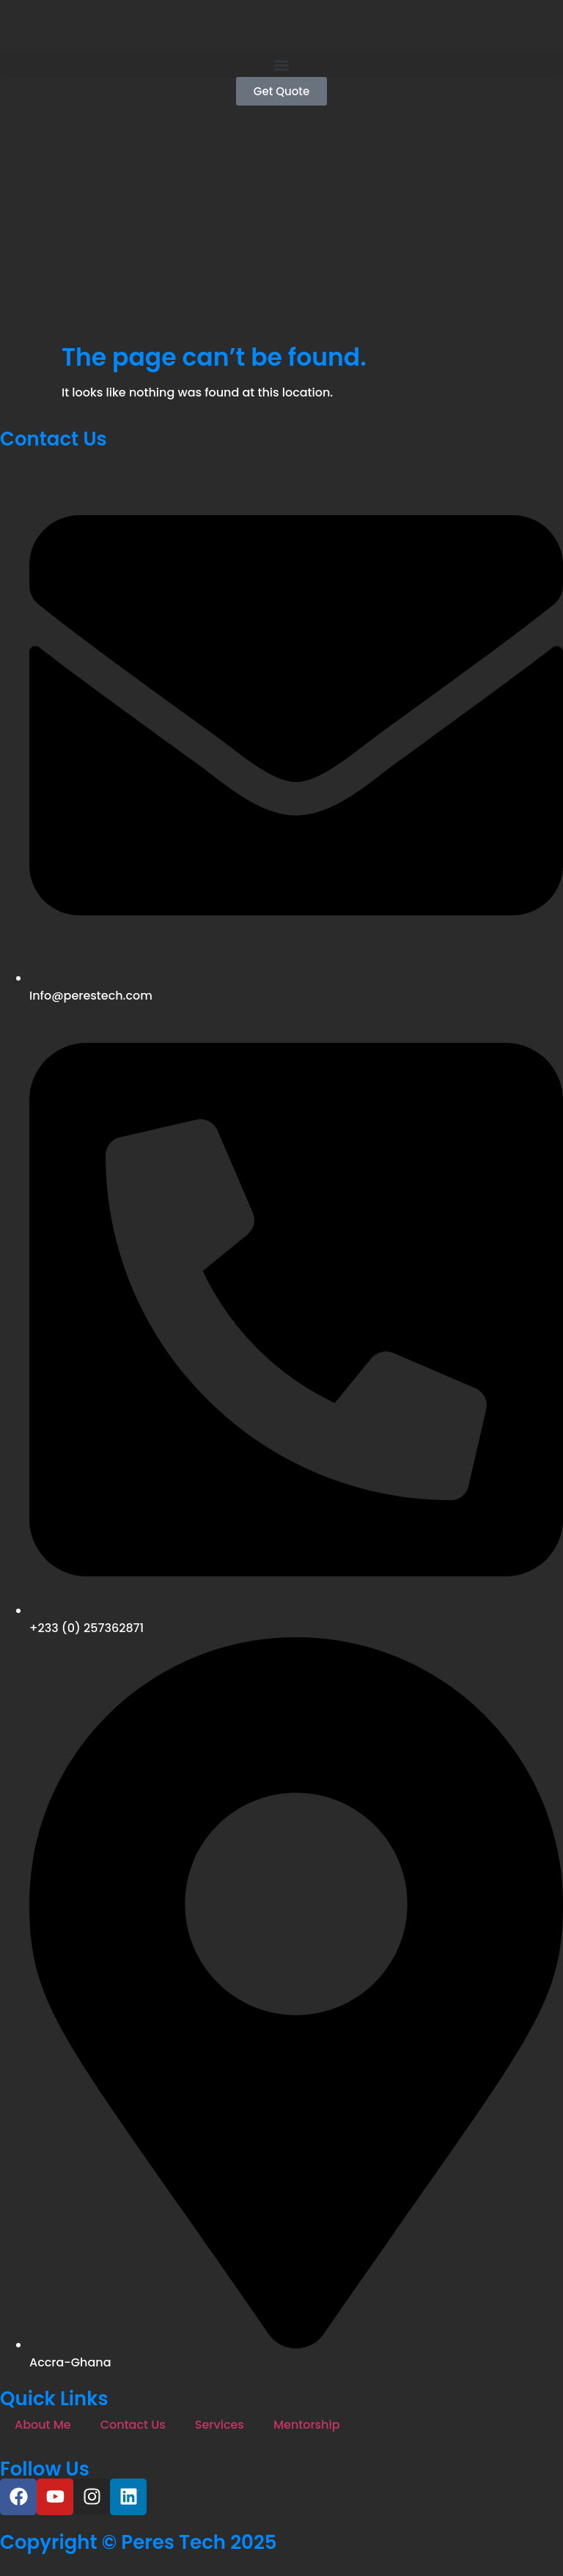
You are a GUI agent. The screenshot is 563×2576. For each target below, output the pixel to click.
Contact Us (133, 2424)
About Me (43, 2424)
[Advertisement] (281, 233)
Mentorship (306, 2424)
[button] (281, 65)
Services (219, 2424)
